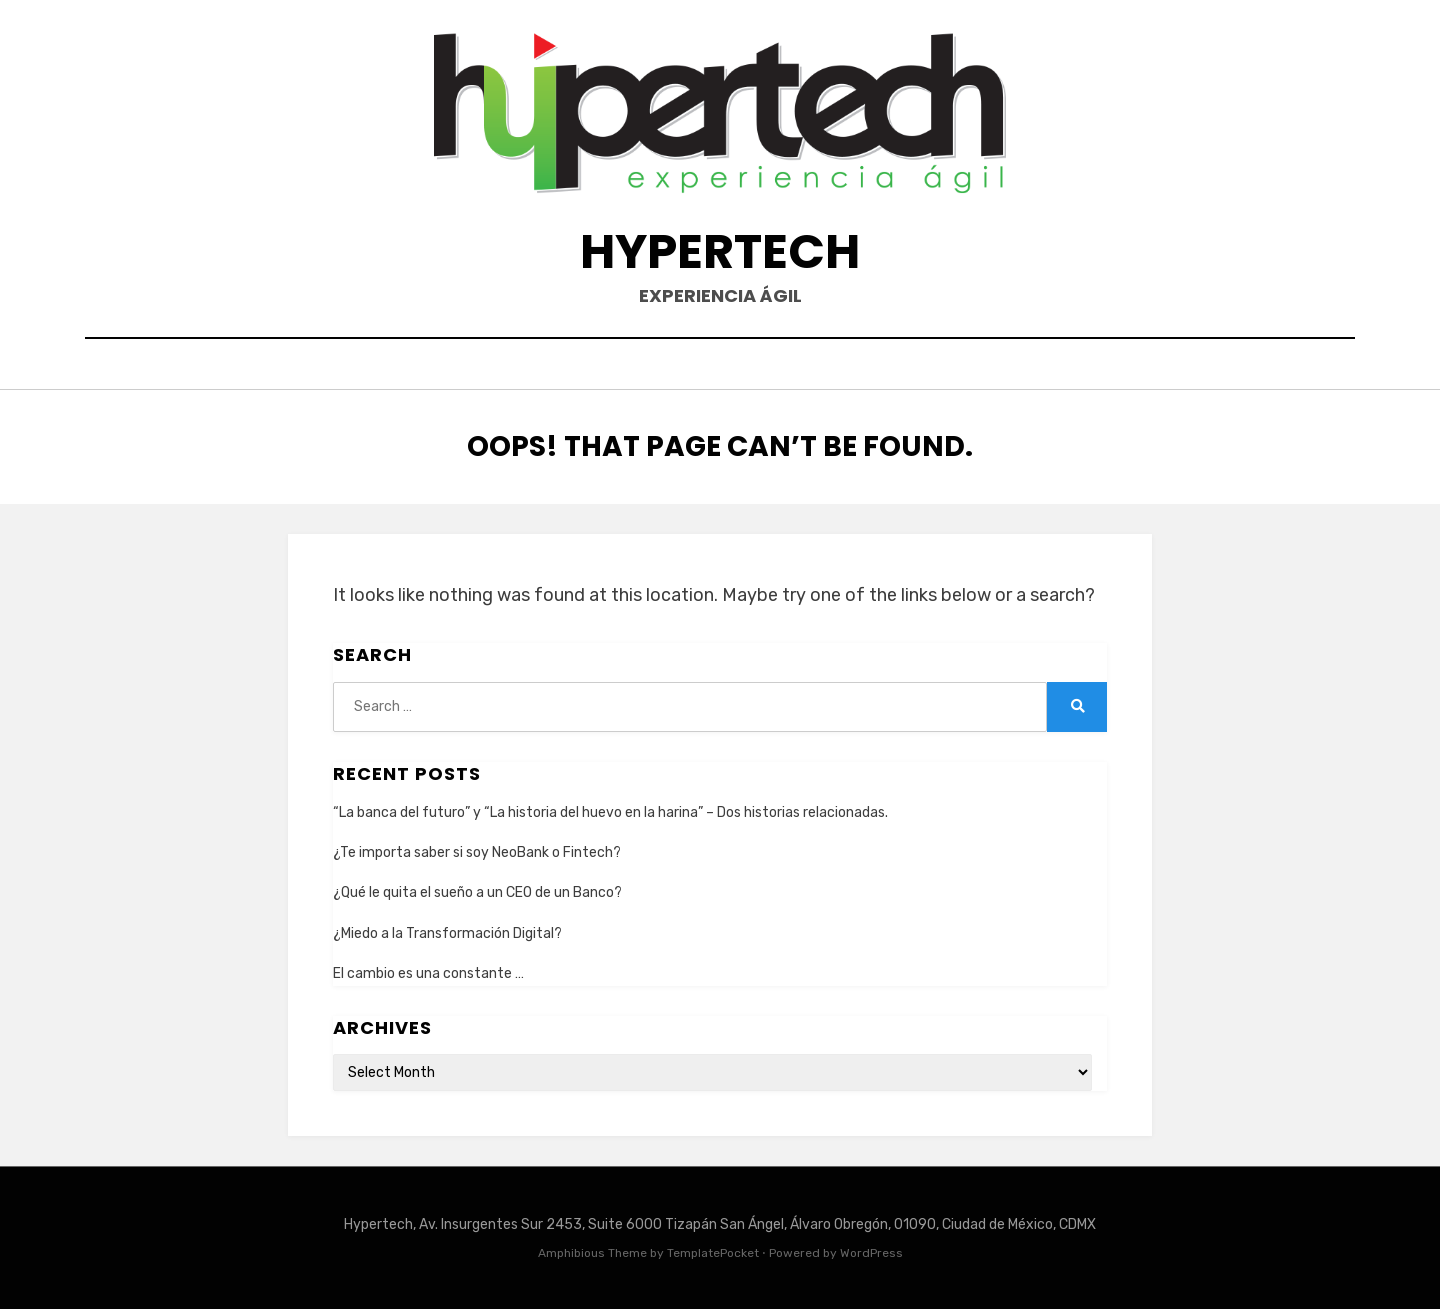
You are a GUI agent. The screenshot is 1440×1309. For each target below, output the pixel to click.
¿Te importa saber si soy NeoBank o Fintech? (477, 852)
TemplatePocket (713, 1253)
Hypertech (720, 251)
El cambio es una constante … (428, 973)
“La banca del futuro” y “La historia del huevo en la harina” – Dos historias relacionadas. (610, 812)
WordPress (871, 1253)
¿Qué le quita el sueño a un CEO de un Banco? (477, 892)
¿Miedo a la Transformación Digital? (447, 933)
